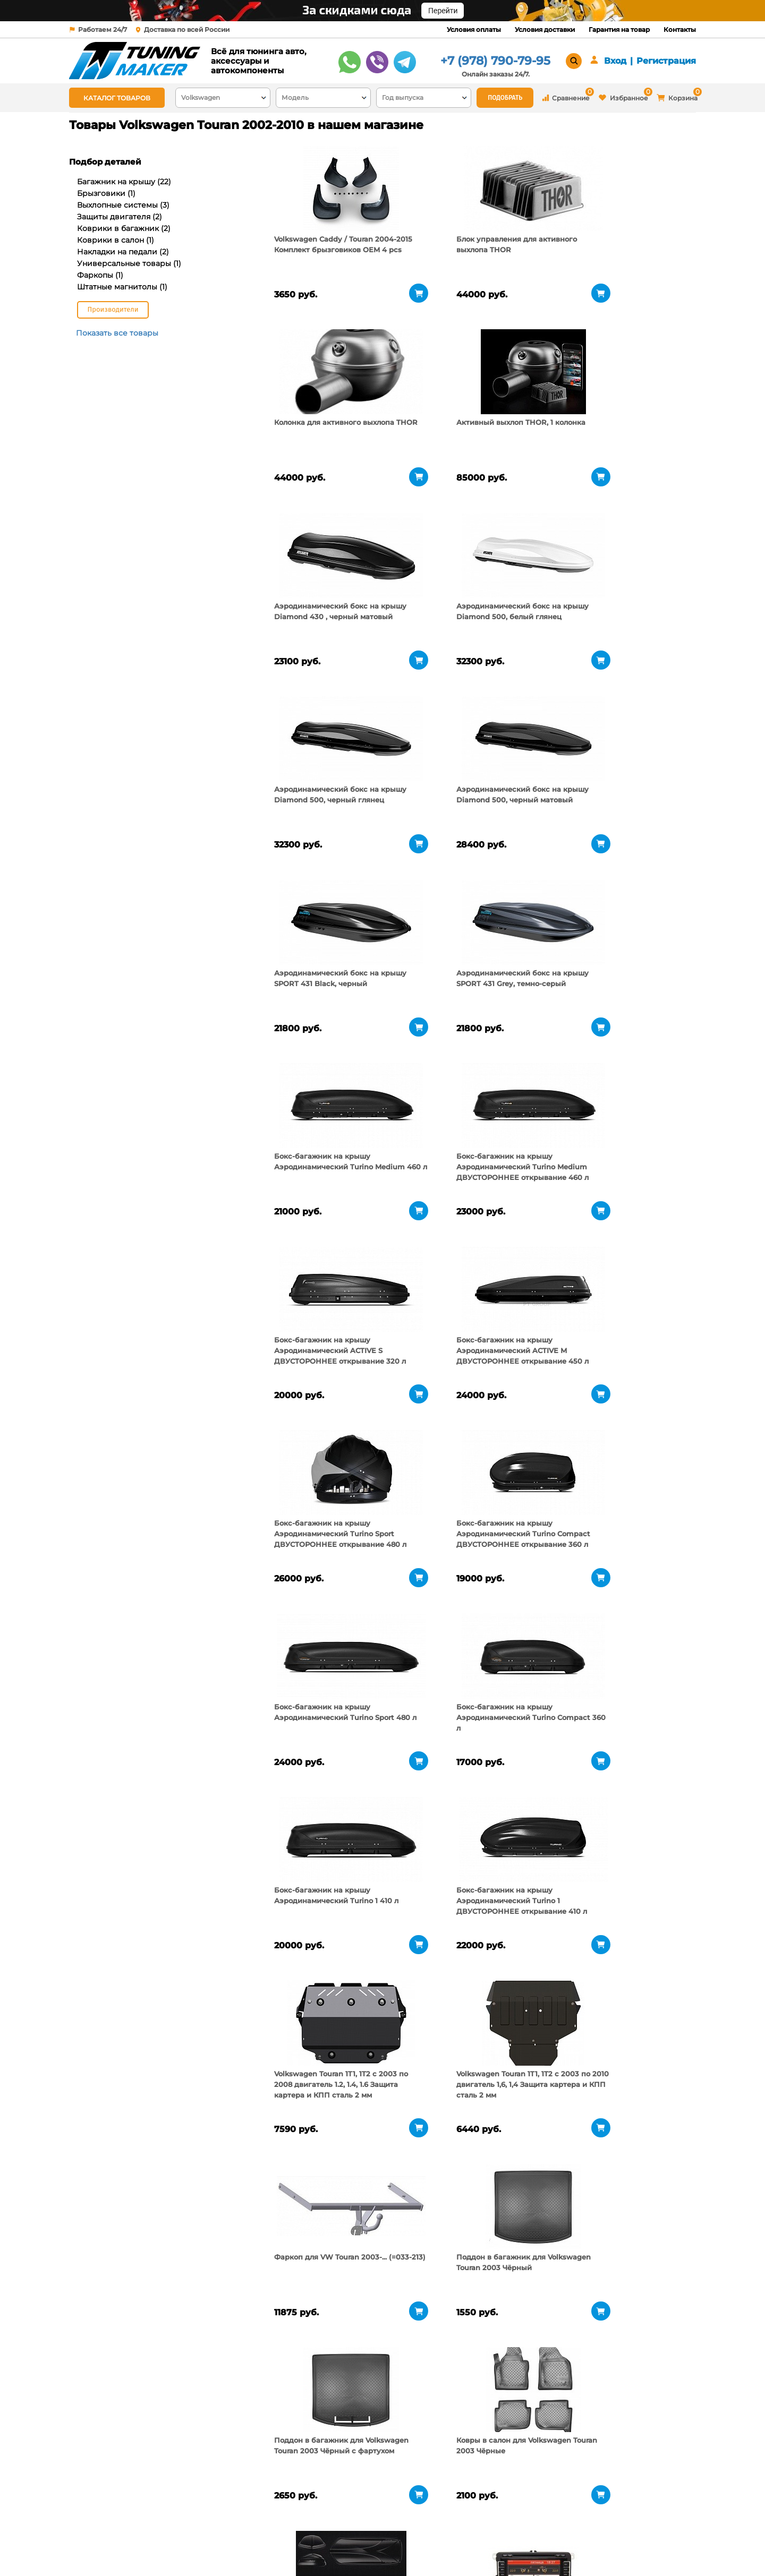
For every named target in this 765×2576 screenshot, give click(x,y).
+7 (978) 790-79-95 (495, 60)
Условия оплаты (474, 29)
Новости (196, 2547)
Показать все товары (117, 333)
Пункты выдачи (209, 2533)
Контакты (680, 29)
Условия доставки (545, 29)
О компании (203, 2520)
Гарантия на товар (619, 29)
